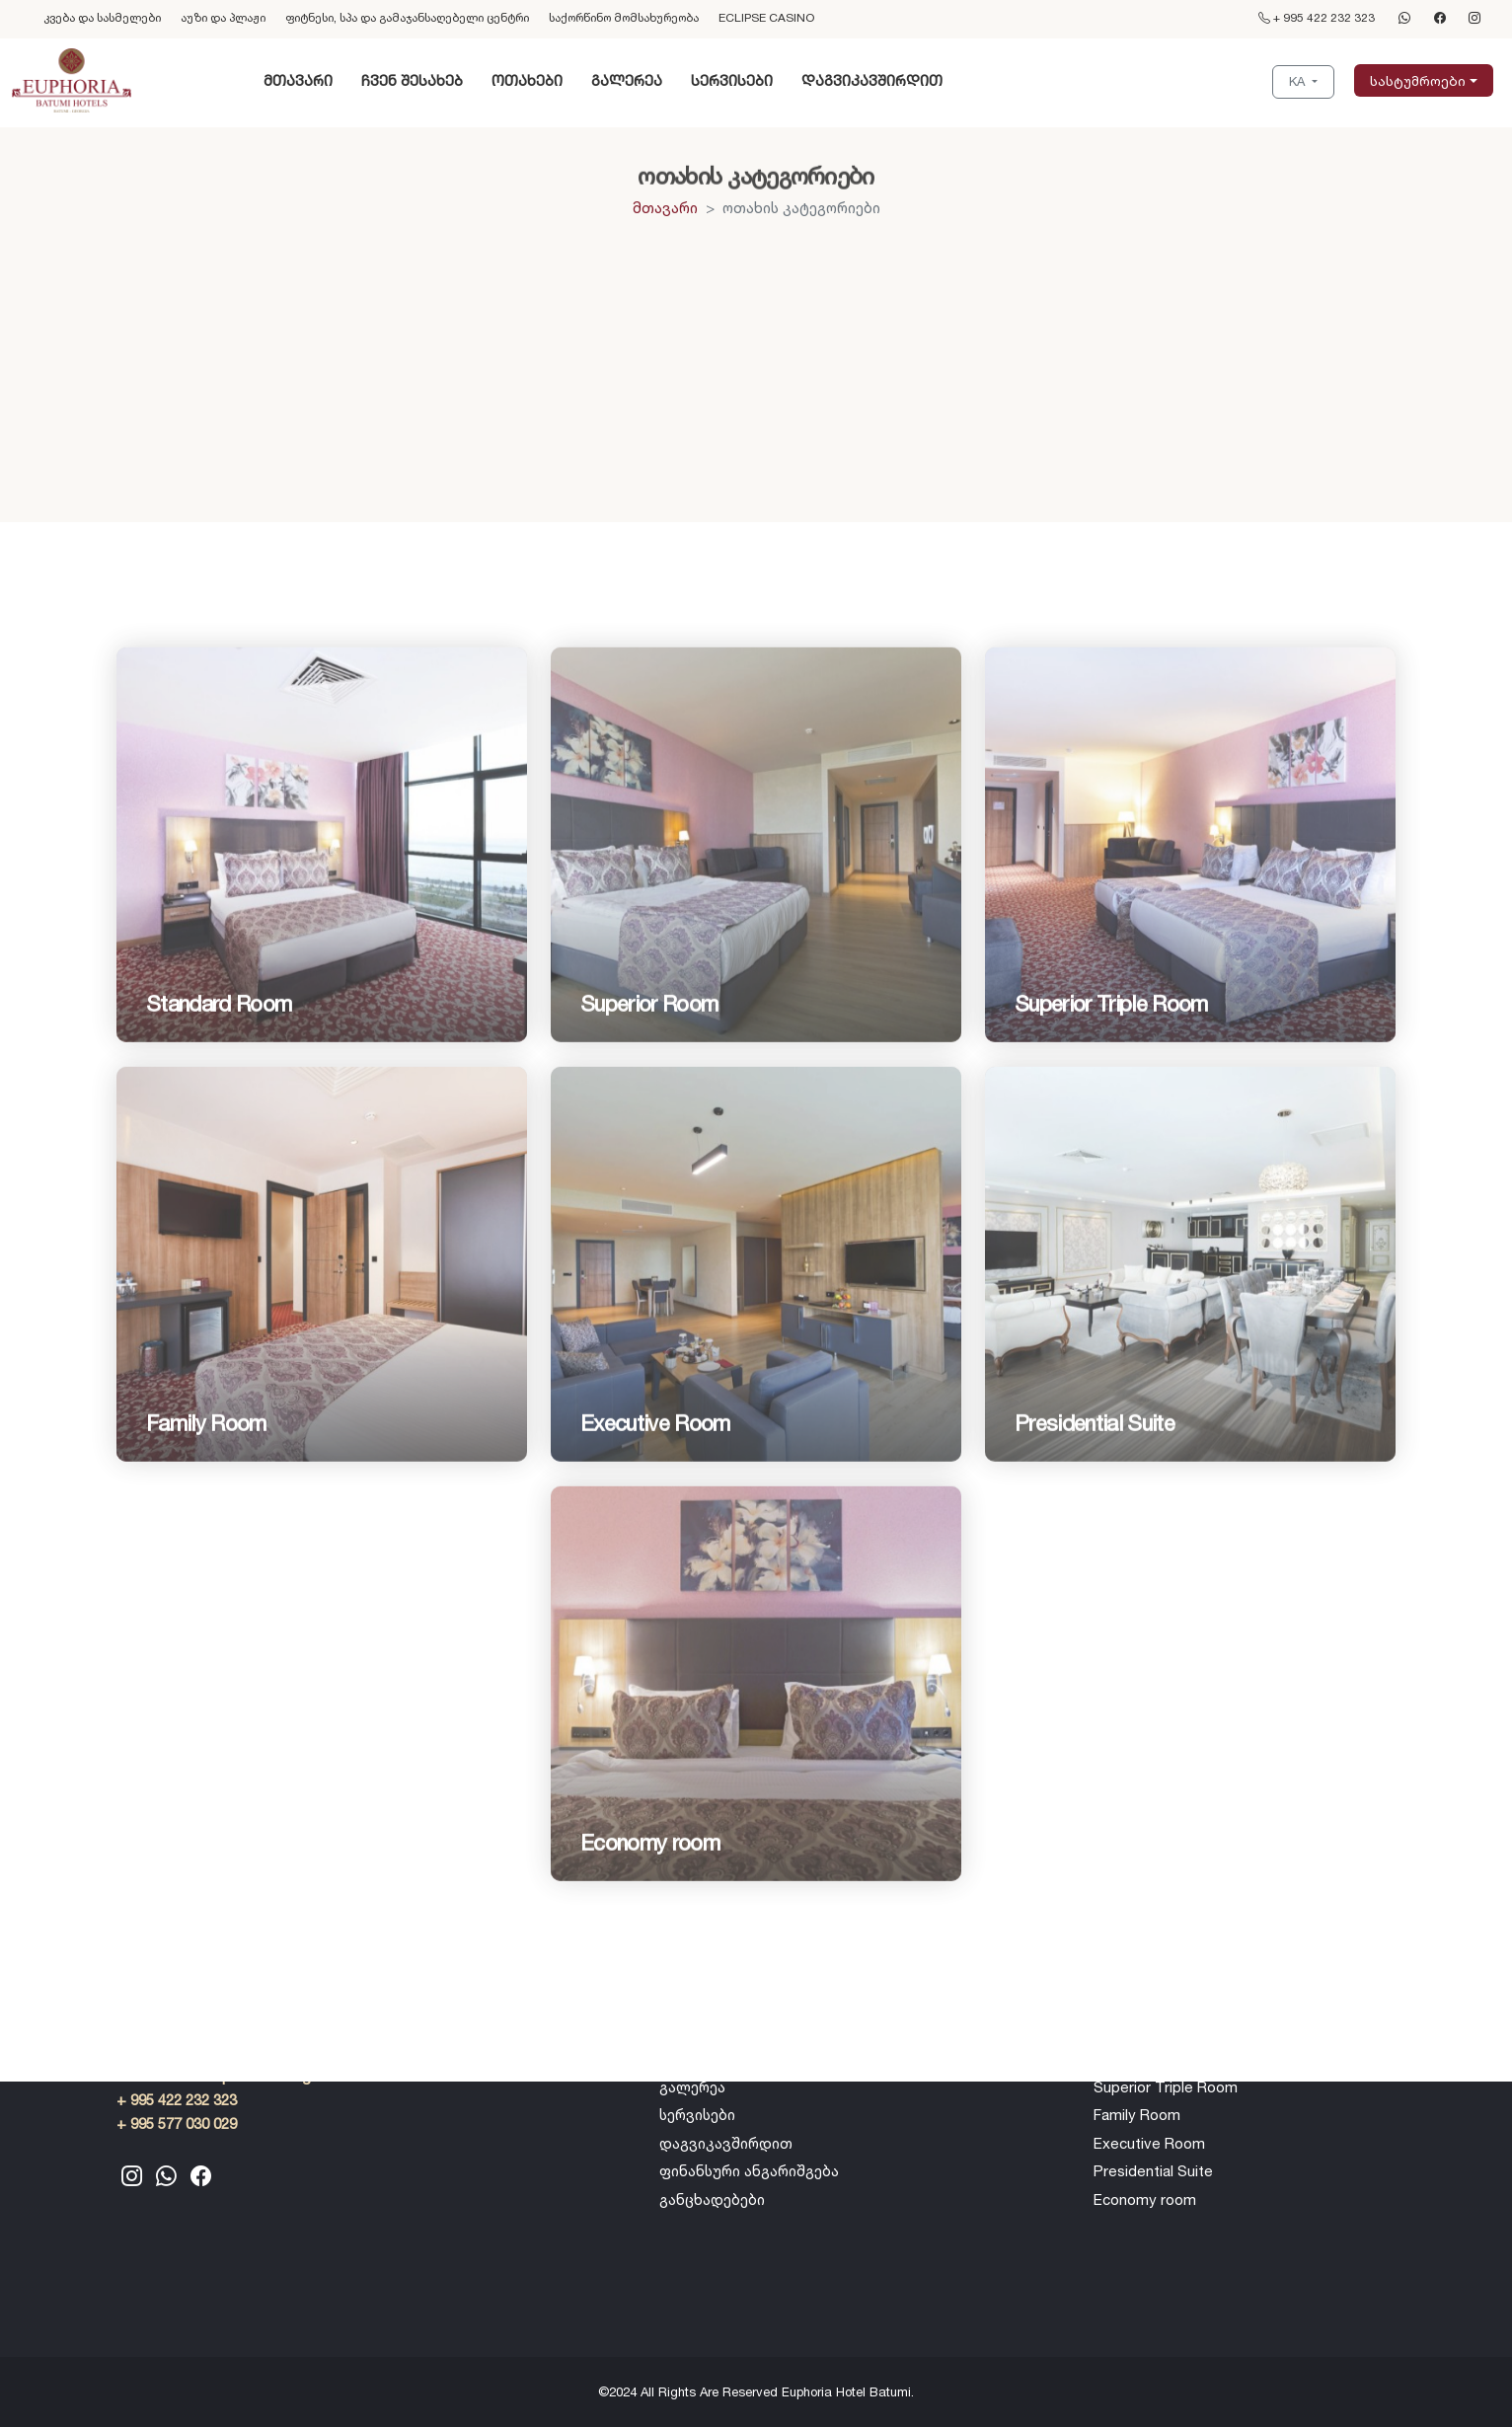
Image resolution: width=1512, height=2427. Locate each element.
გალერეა (626, 80)
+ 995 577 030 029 (176, 2123)
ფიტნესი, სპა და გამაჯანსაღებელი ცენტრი (407, 17)
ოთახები (527, 80)
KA (1299, 81)
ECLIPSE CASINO (766, 17)
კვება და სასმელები (102, 17)
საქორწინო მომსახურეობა (624, 17)
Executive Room (1149, 2143)
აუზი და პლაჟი (223, 17)
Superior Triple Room (1166, 2087)
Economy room (1145, 2199)
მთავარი (298, 80)
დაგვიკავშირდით (872, 80)
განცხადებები (712, 2199)
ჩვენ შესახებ (412, 80)
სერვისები (732, 80)
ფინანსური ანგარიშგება (749, 2171)
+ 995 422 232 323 (1316, 17)
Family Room (1137, 2114)
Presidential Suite (1153, 2171)
